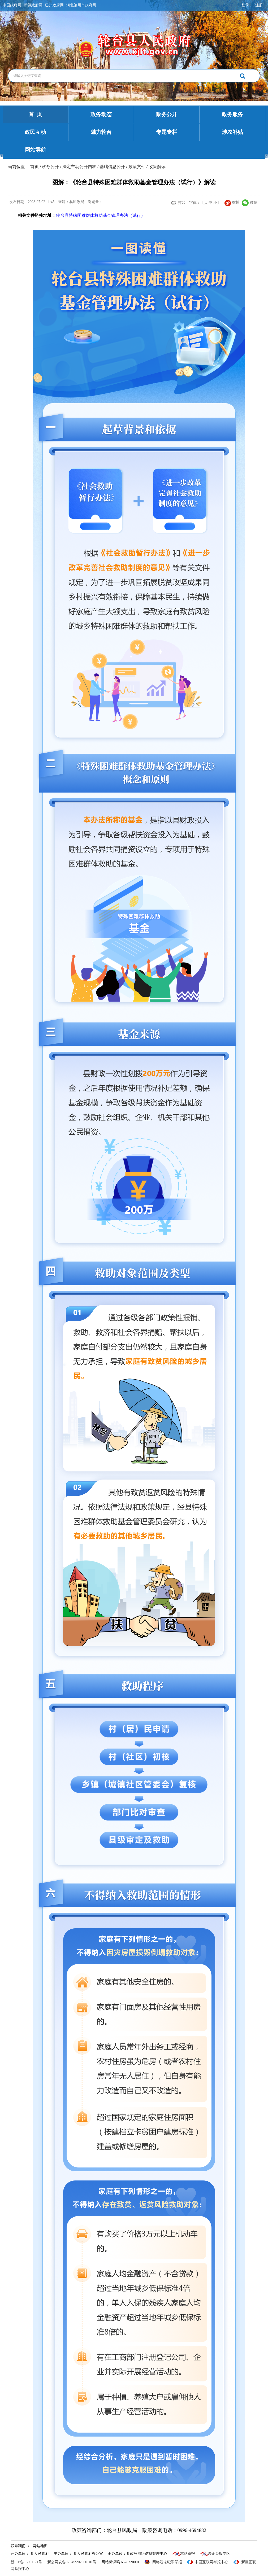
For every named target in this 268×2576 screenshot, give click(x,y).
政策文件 (136, 166)
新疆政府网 (33, 5)
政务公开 (166, 114)
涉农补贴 (232, 132)
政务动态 (101, 114)
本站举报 (187, 2554)
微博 (232, 202)
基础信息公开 (112, 166)
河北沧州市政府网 (81, 5)
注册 (259, 5)
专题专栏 (166, 132)
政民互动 (35, 132)
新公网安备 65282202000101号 (72, 2562)
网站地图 (40, 2546)
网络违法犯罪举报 (167, 2562)
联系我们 (18, 2546)
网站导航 (35, 150)
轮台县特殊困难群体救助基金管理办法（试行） (100, 215)
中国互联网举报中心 (211, 2562)
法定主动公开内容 (79, 166)
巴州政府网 (54, 5)
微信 (249, 202)
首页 (34, 166)
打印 (181, 203)
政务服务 (232, 114)
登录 (245, 5)
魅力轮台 (101, 132)
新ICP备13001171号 (26, 2562)
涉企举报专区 (219, 2554)
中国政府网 (12, 5)
